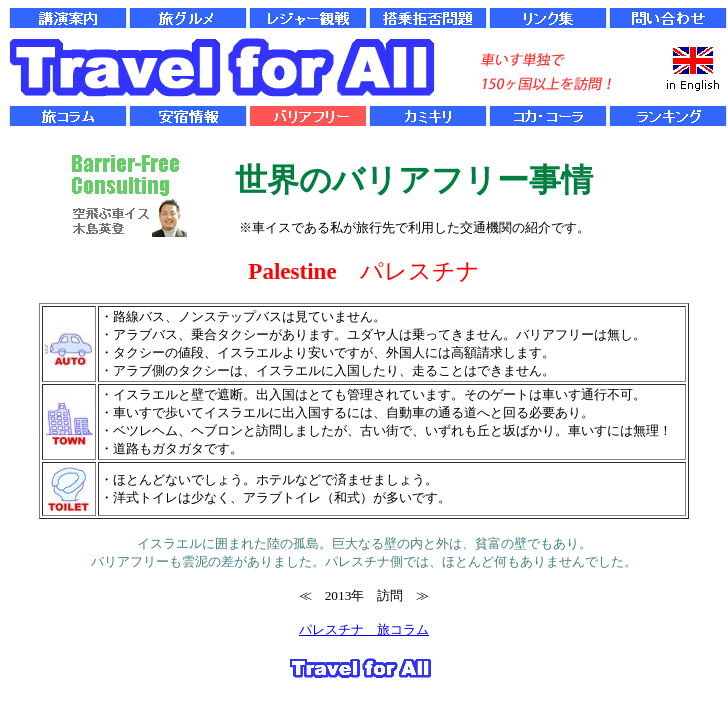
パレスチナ (331, 629)
